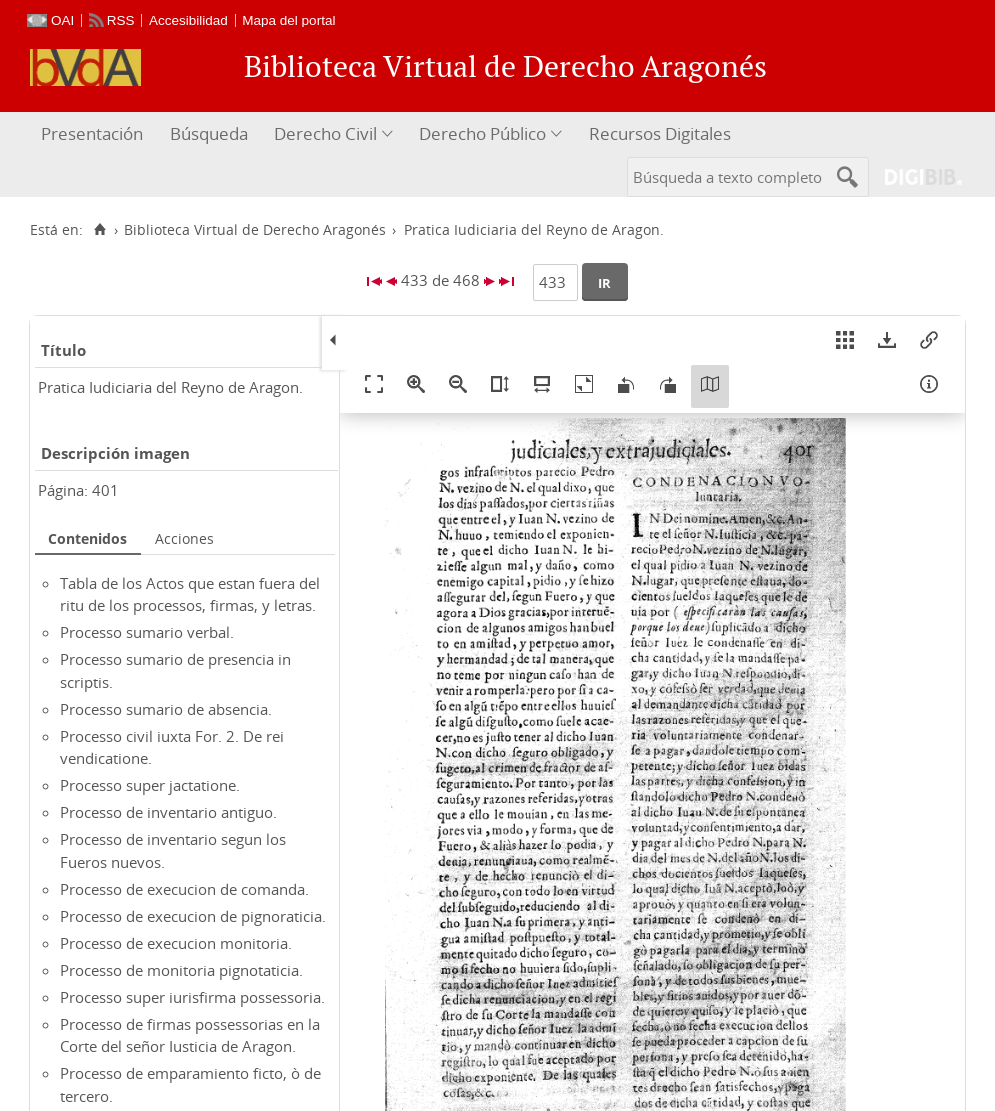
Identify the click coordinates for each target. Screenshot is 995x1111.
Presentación (92, 133)
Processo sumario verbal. (147, 632)
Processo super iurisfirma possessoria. (192, 997)
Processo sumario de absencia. (166, 709)
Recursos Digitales (660, 133)
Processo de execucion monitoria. (176, 943)
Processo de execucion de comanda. (184, 889)
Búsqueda (209, 133)
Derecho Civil (325, 133)
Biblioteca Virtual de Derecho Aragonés (255, 230)
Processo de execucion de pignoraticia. (193, 916)
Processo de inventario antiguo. (168, 812)
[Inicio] (99, 230)
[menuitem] (94, 134)
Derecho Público (482, 133)
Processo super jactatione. (150, 785)
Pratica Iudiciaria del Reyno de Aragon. (170, 387)
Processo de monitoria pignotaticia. (181, 970)
